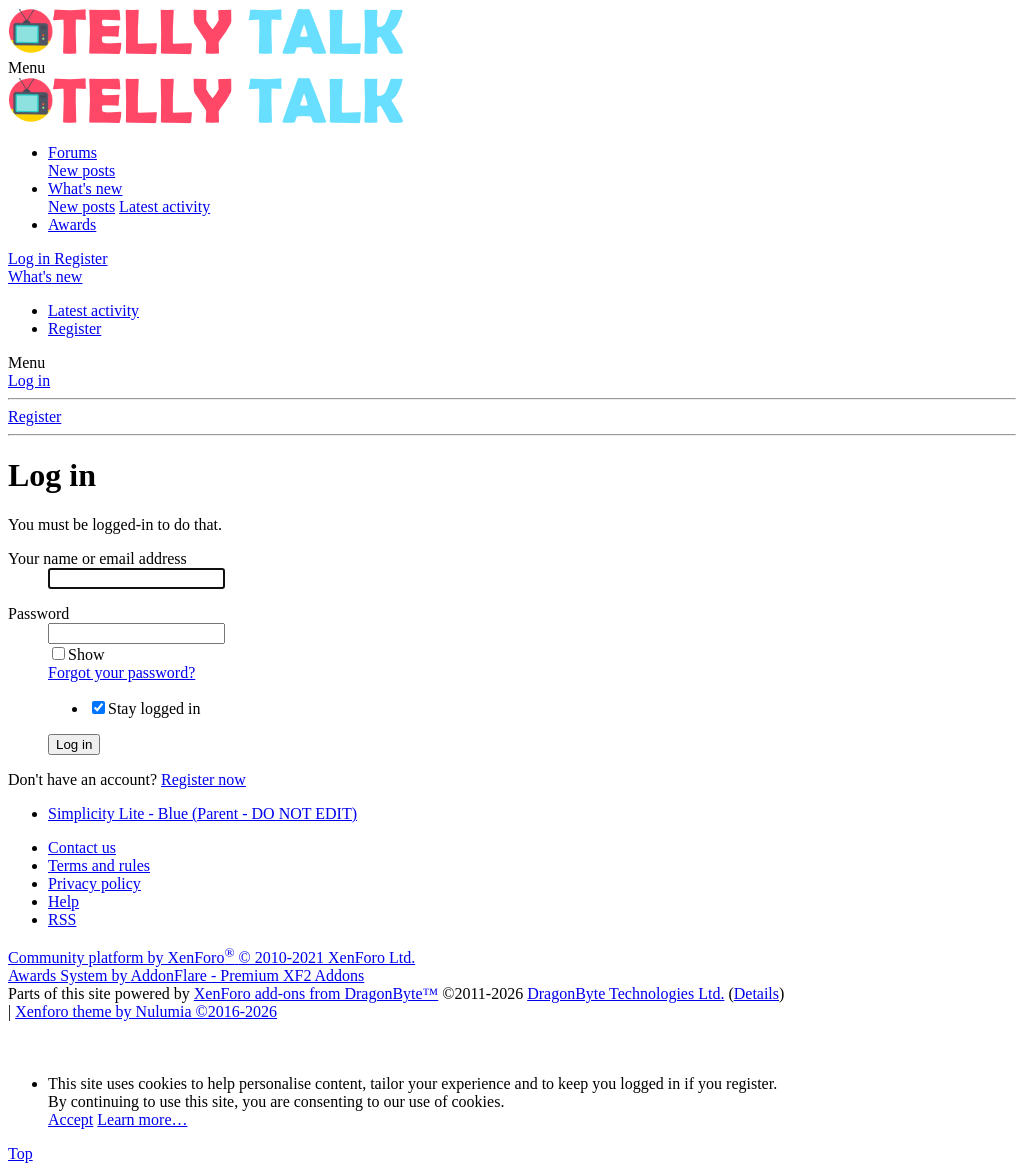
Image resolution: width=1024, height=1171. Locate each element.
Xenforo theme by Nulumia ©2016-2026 (146, 1011)
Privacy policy (94, 883)
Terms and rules (99, 865)
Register (74, 328)
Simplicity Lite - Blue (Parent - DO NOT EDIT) (202, 813)
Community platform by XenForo (211, 957)
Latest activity (164, 206)
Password (38, 613)
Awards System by (186, 975)
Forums (72, 152)
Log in (29, 380)
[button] (26, 67)
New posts (81, 170)
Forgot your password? (121, 672)
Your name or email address (97, 558)
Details (756, 993)
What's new (85, 188)
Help (63, 901)
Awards (72, 224)
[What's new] (45, 276)
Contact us (82, 847)
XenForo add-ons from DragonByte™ (316, 993)
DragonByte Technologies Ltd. (625, 993)
